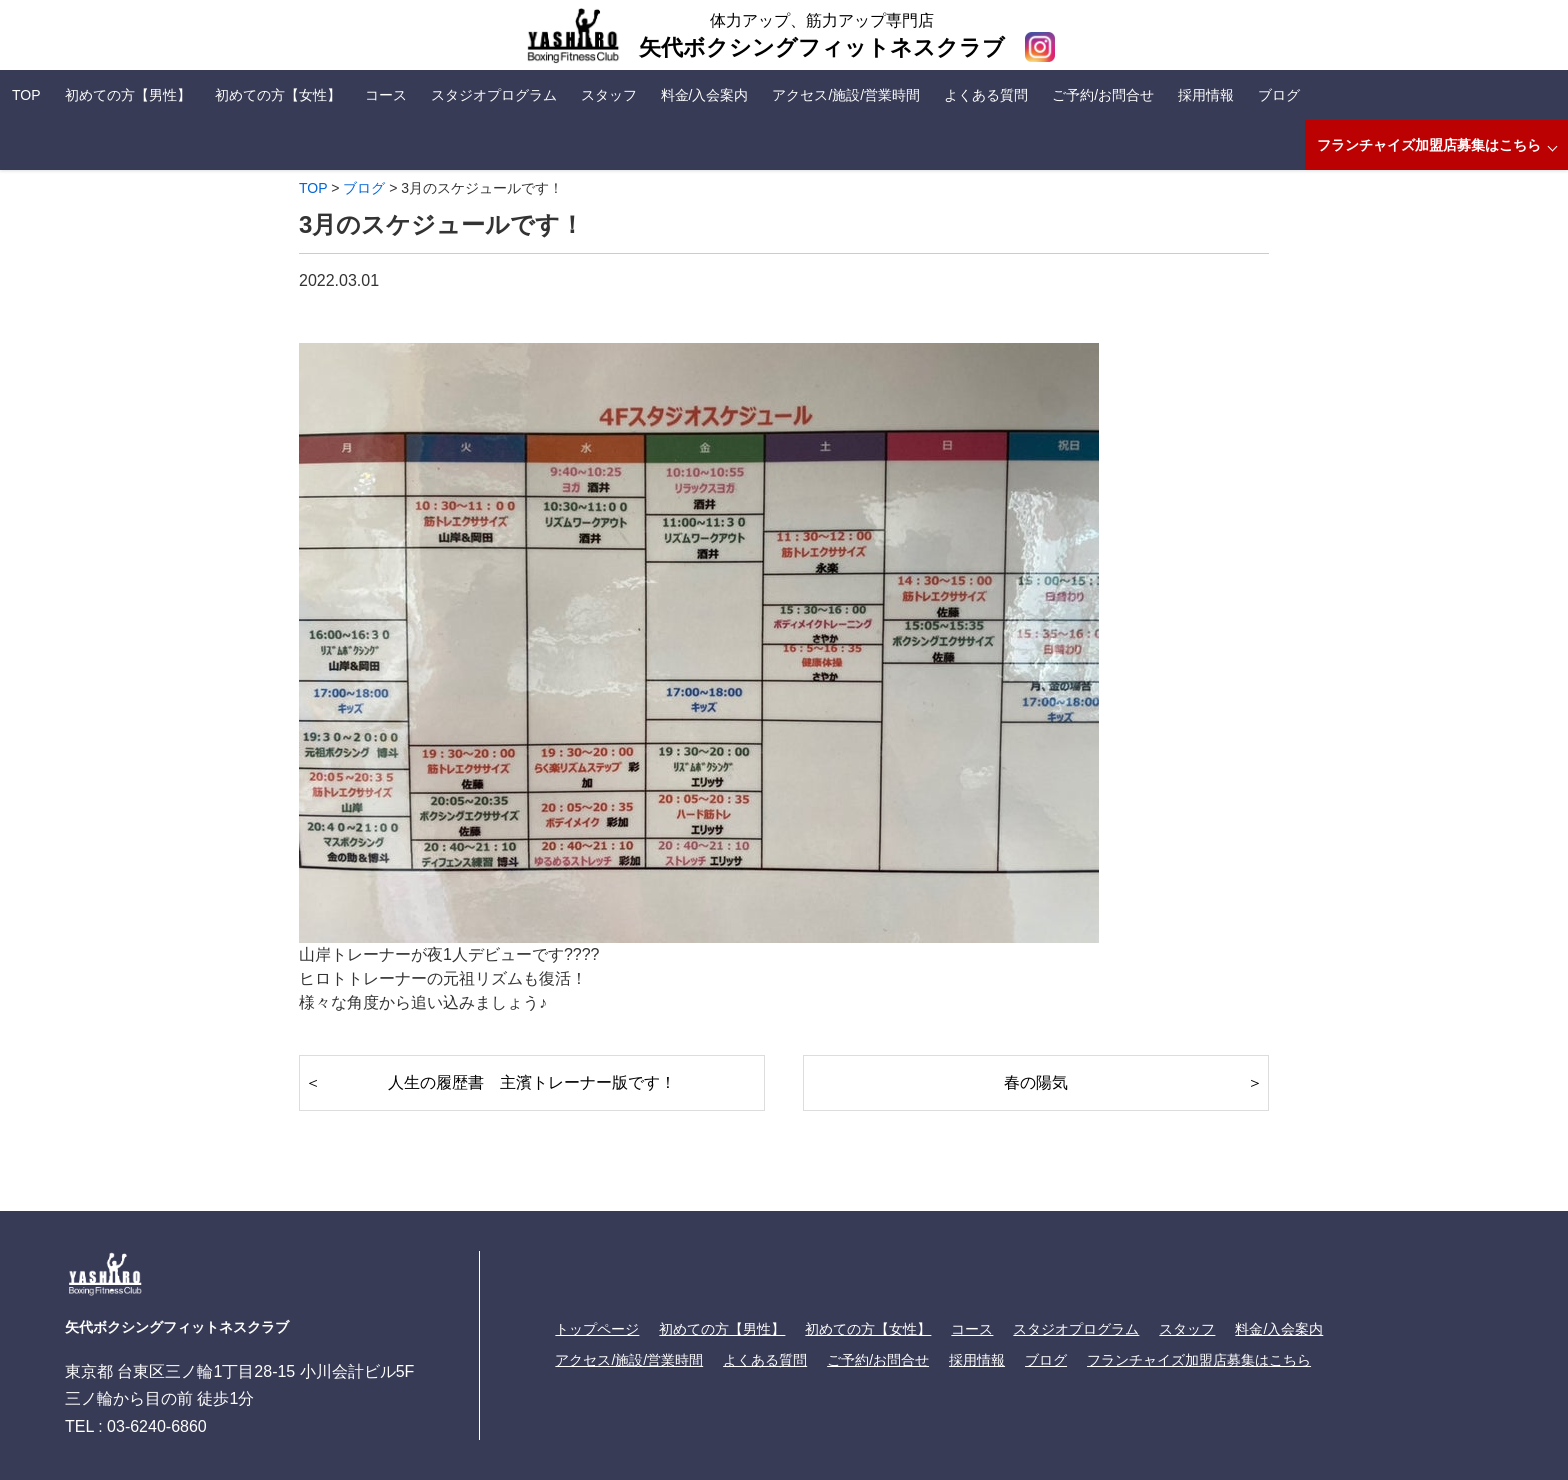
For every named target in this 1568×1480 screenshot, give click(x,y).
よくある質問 (986, 95)
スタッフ (609, 95)
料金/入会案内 (705, 95)
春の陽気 (1036, 1082)
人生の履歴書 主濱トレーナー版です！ (532, 1082)
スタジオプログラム (494, 95)
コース (386, 95)
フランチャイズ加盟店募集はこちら (1429, 145)
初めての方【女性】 (278, 95)
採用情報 (1206, 95)
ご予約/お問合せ (1103, 95)
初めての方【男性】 (128, 95)
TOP (26, 95)
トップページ (597, 1329)
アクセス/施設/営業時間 (846, 95)
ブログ (1279, 95)
